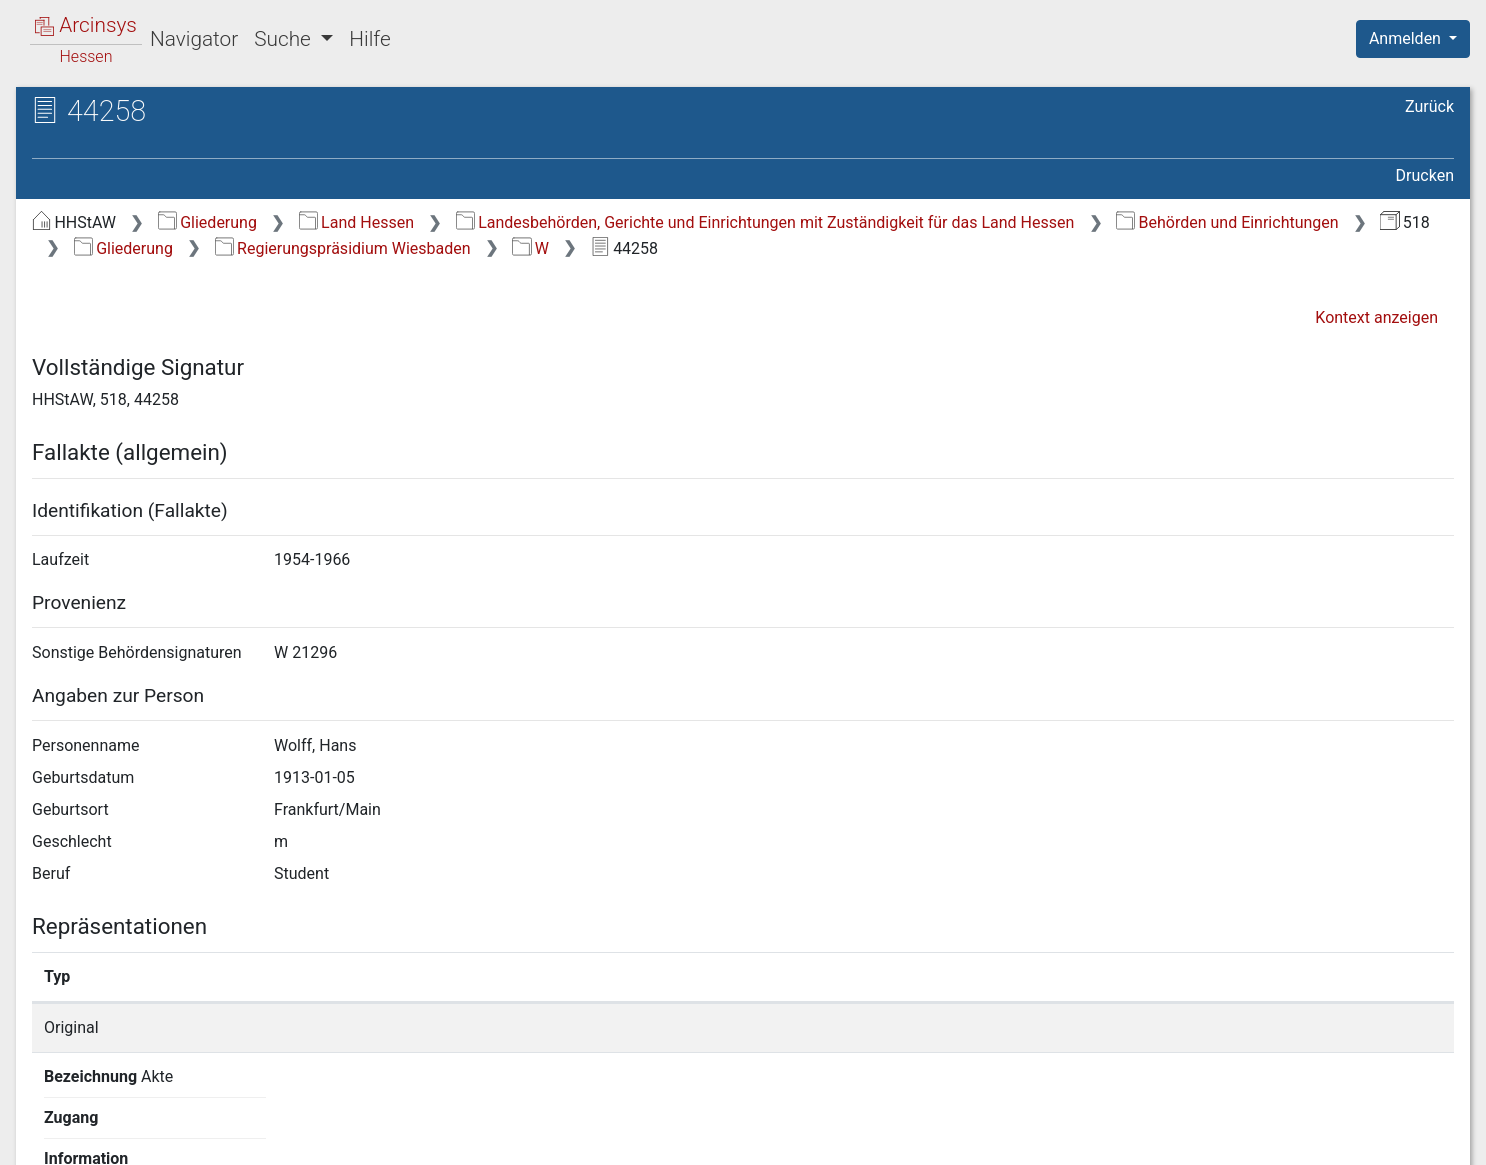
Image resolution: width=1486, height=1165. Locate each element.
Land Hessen (356, 222)
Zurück (1429, 106)
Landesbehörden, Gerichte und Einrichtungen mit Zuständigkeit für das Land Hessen (765, 222)
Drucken (1425, 175)
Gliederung (207, 222)
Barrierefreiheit (1272, 1138)
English (46, 1123)
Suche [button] (285, 39)
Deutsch (120, 1123)
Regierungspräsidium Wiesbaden (343, 248)
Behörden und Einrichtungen (1227, 222)
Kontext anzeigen (1376, 317)
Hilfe (369, 39)
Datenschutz (1119, 1138)
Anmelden (1407, 38)
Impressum (1419, 1138)
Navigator (194, 39)
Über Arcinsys (970, 1138)
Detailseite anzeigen (1105, 1027)
